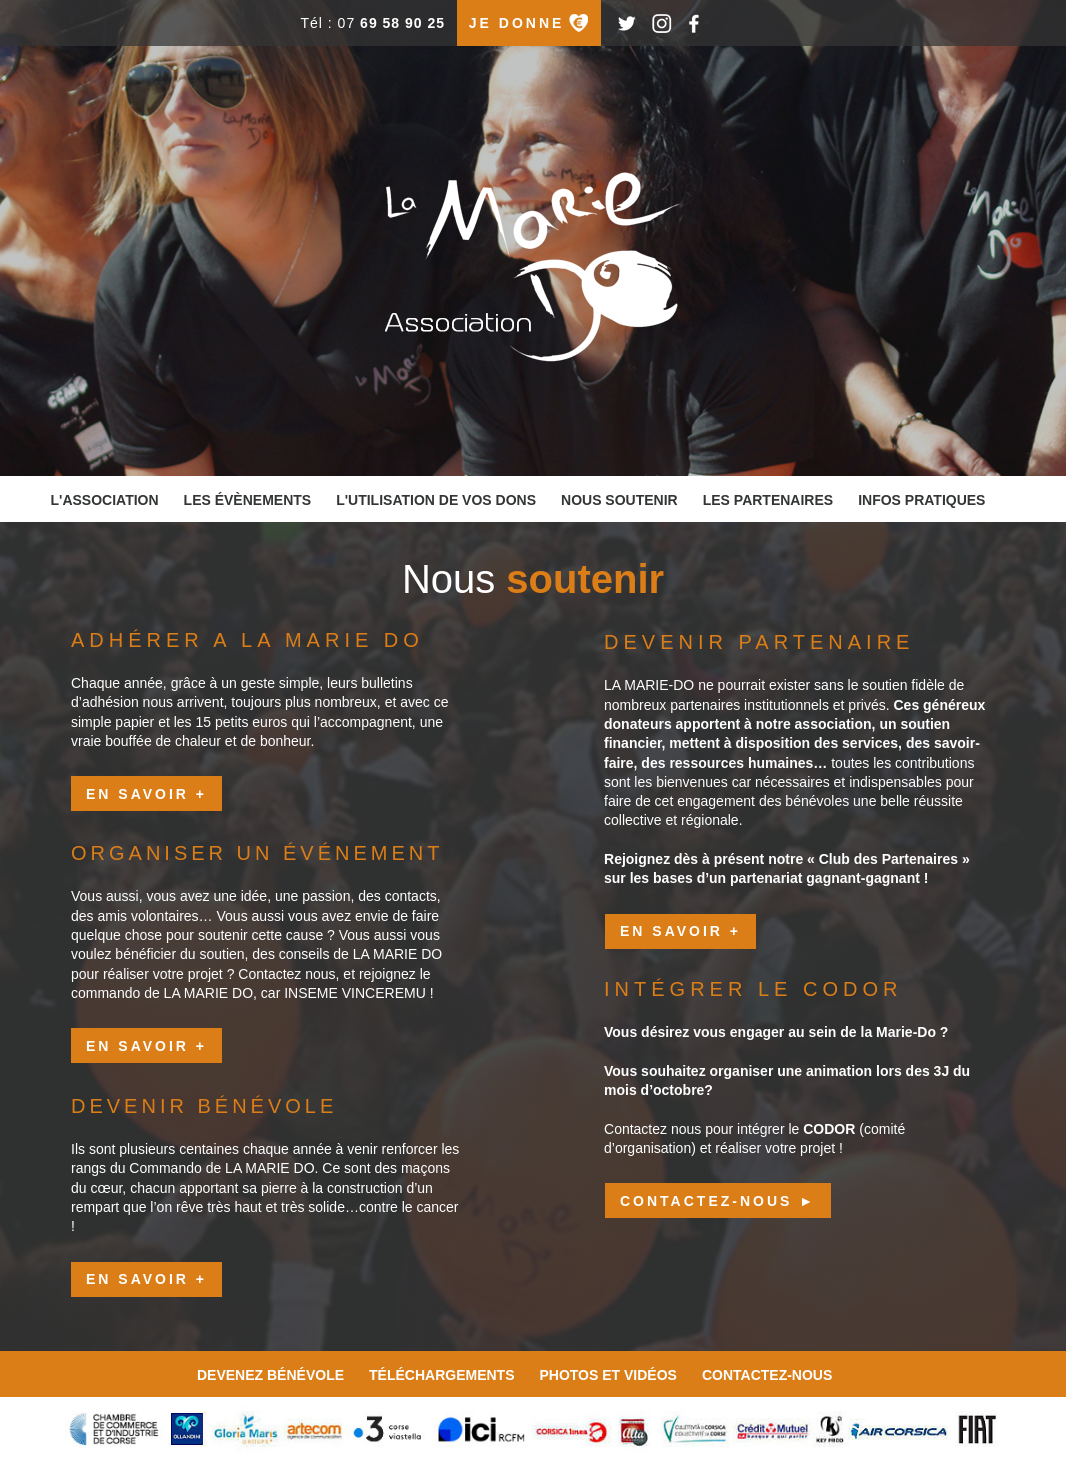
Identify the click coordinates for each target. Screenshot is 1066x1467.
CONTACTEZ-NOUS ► (718, 1201)
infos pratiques (921, 500)
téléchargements (441, 1375)
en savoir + (146, 794)
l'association (105, 500)
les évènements (248, 500)
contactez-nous (767, 1375)
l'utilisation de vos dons (436, 500)
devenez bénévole (270, 1375)
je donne (517, 23)
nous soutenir (619, 500)
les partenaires (768, 500)
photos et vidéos (607, 1375)
